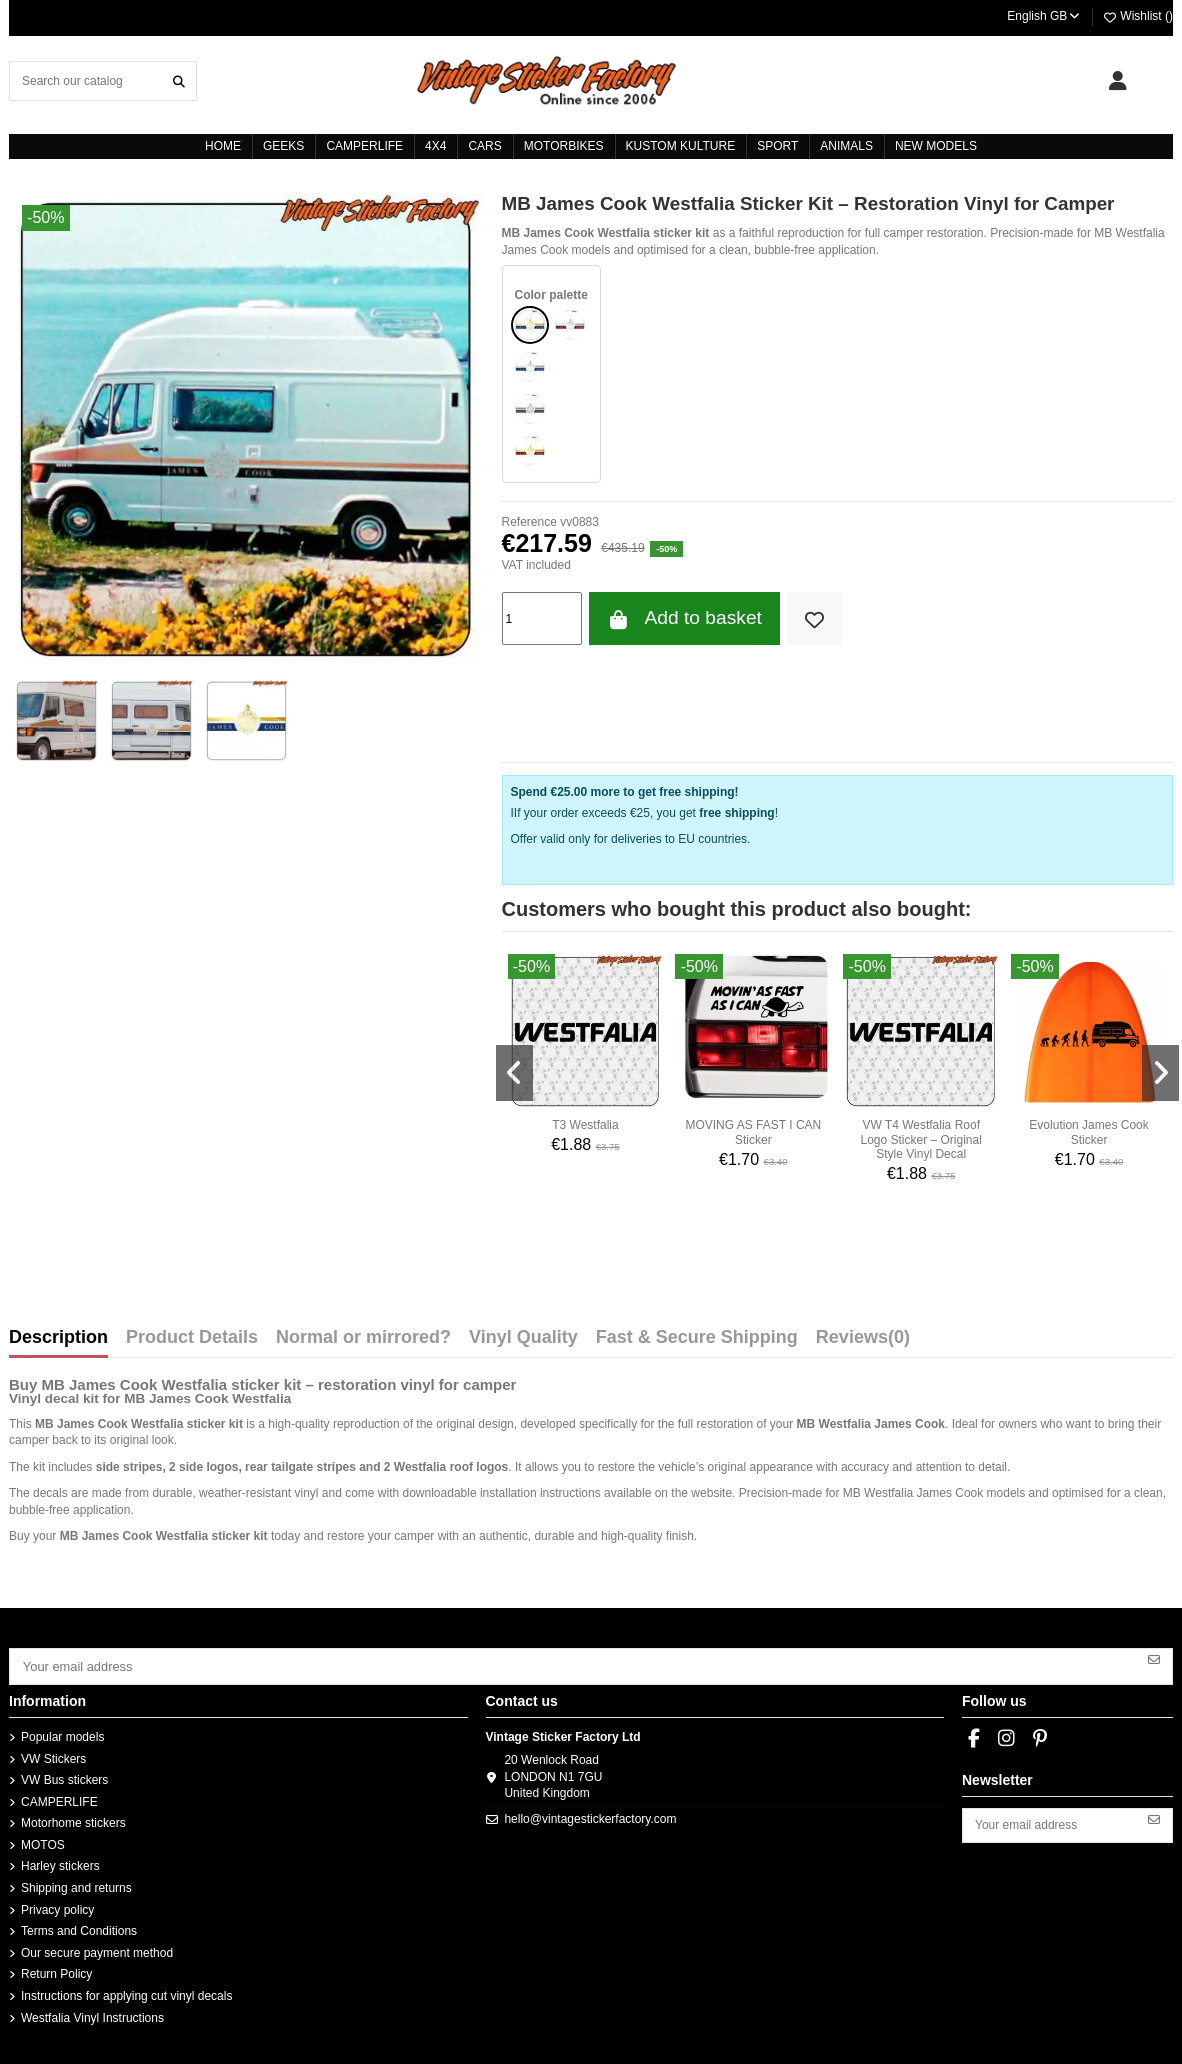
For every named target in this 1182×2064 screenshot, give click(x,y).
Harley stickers (60, 1864)
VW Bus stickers (64, 1778)
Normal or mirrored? (363, 1338)
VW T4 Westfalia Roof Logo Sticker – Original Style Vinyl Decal (920, 1139)
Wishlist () (1137, 16)
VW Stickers (53, 1756)
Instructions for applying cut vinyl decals (126, 1994)
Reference (529, 522)
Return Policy (56, 1972)
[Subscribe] (1154, 1658)
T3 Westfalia (585, 1125)
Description (58, 1338)
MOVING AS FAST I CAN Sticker (753, 1132)
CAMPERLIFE (59, 1799)
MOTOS (43, 1843)
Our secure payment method (97, 1951)
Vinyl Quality (523, 1338)
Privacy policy (57, 1907)
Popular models (62, 1735)
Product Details (192, 1338)
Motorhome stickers (73, 1821)
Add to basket (684, 618)
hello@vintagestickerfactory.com (590, 1816)
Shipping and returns (76, 1886)
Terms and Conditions (79, 1929)
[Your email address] (573, 1665)
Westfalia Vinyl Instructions (92, 2015)
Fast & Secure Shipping (697, 1338)
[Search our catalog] (179, 80)
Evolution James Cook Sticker (1088, 1132)
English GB (1044, 16)
